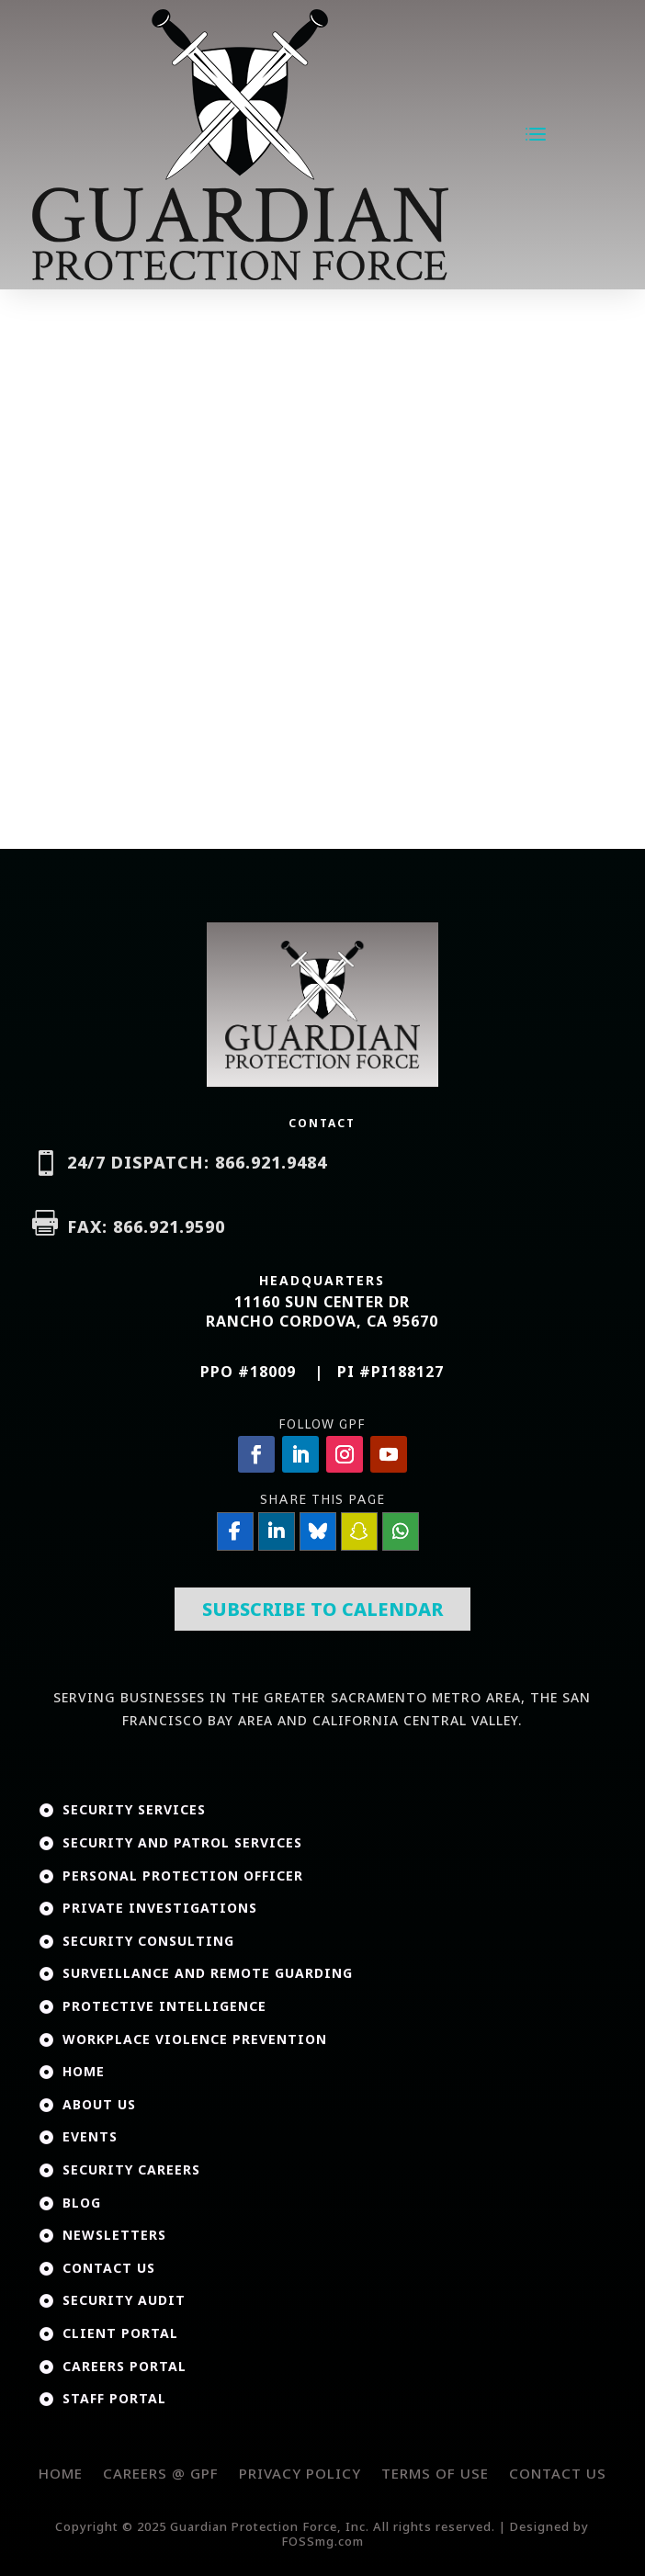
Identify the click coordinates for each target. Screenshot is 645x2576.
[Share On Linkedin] (276, 1531)
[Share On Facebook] (235, 1531)
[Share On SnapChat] (359, 1531)
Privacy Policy (300, 2473)
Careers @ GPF (161, 2473)
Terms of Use (435, 2473)
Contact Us (557, 2473)
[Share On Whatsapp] (400, 1531)
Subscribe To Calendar (322, 1609)
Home (61, 2473)
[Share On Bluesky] (317, 1531)
